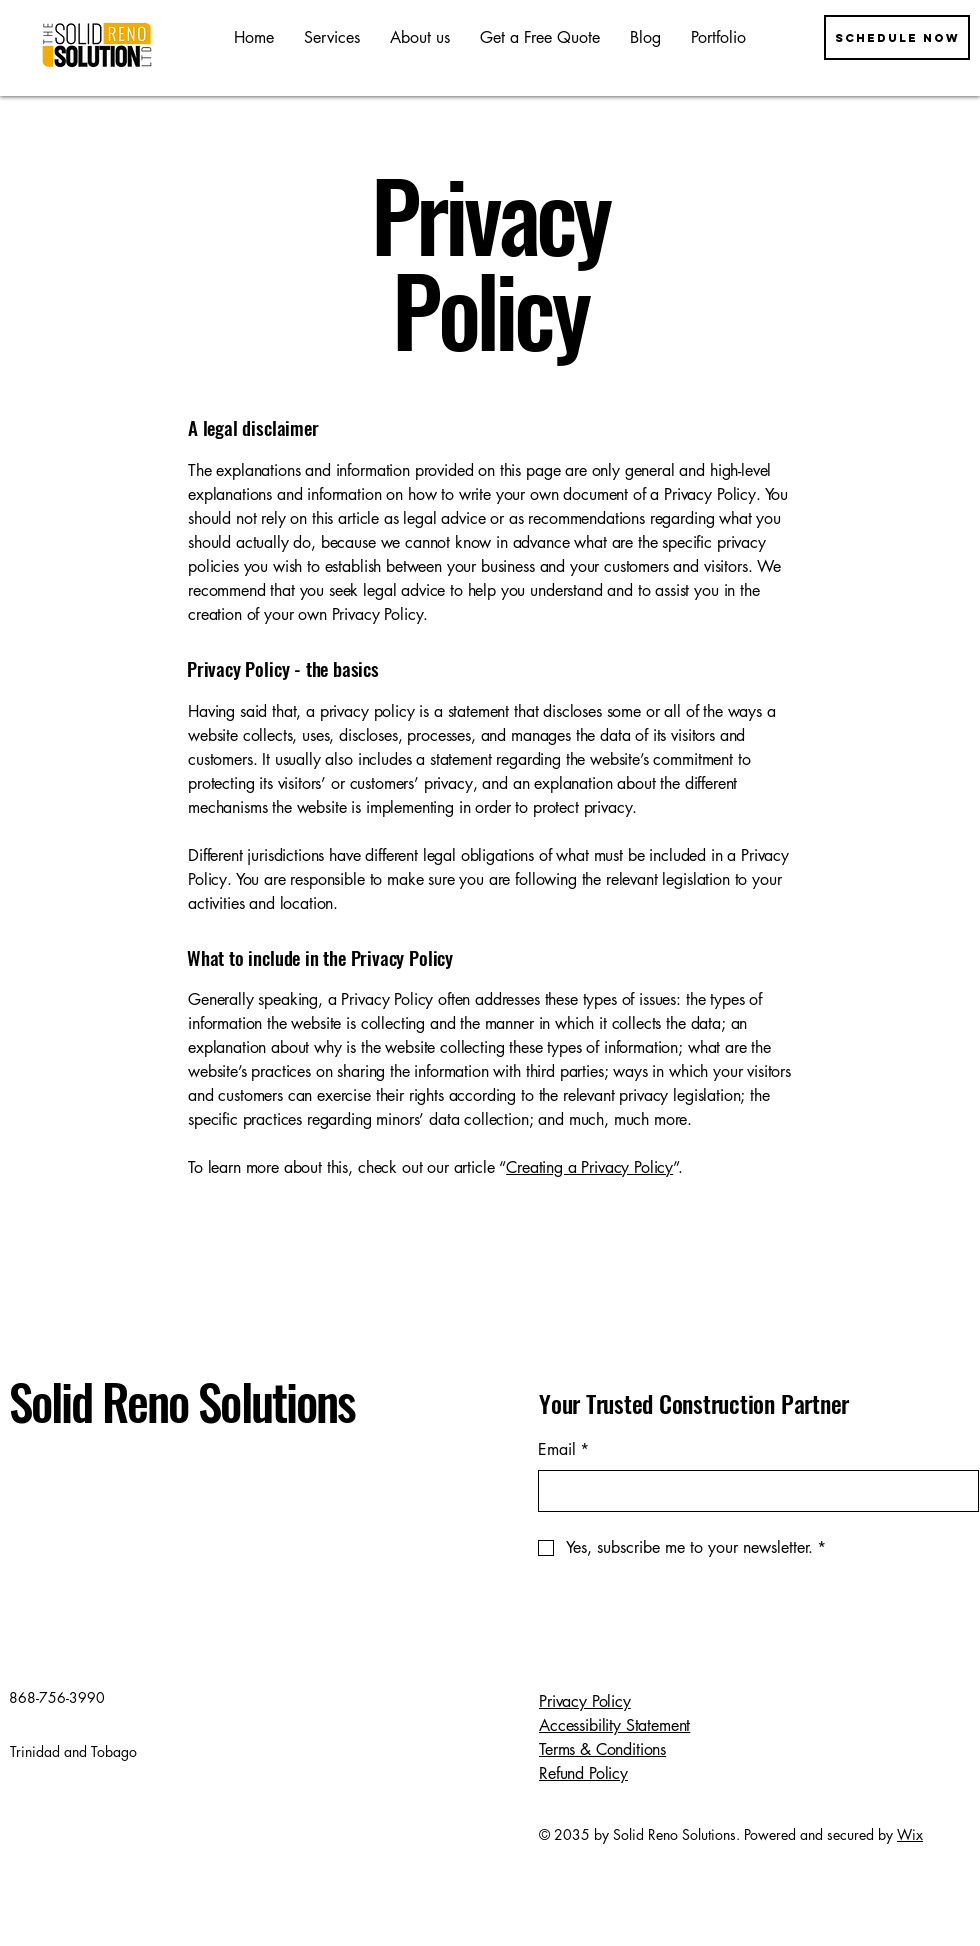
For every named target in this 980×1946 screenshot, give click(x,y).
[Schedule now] (897, 37)
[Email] (752, 1491)
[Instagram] (57, 1811)
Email (563, 1450)
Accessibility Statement (614, 1725)
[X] (92, 1811)
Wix (910, 1834)
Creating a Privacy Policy (589, 1167)
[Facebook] (22, 1811)
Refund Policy (583, 1773)
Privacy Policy (585, 1701)
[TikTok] (127, 1811)
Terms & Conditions (602, 1749)
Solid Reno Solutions (182, 1401)
